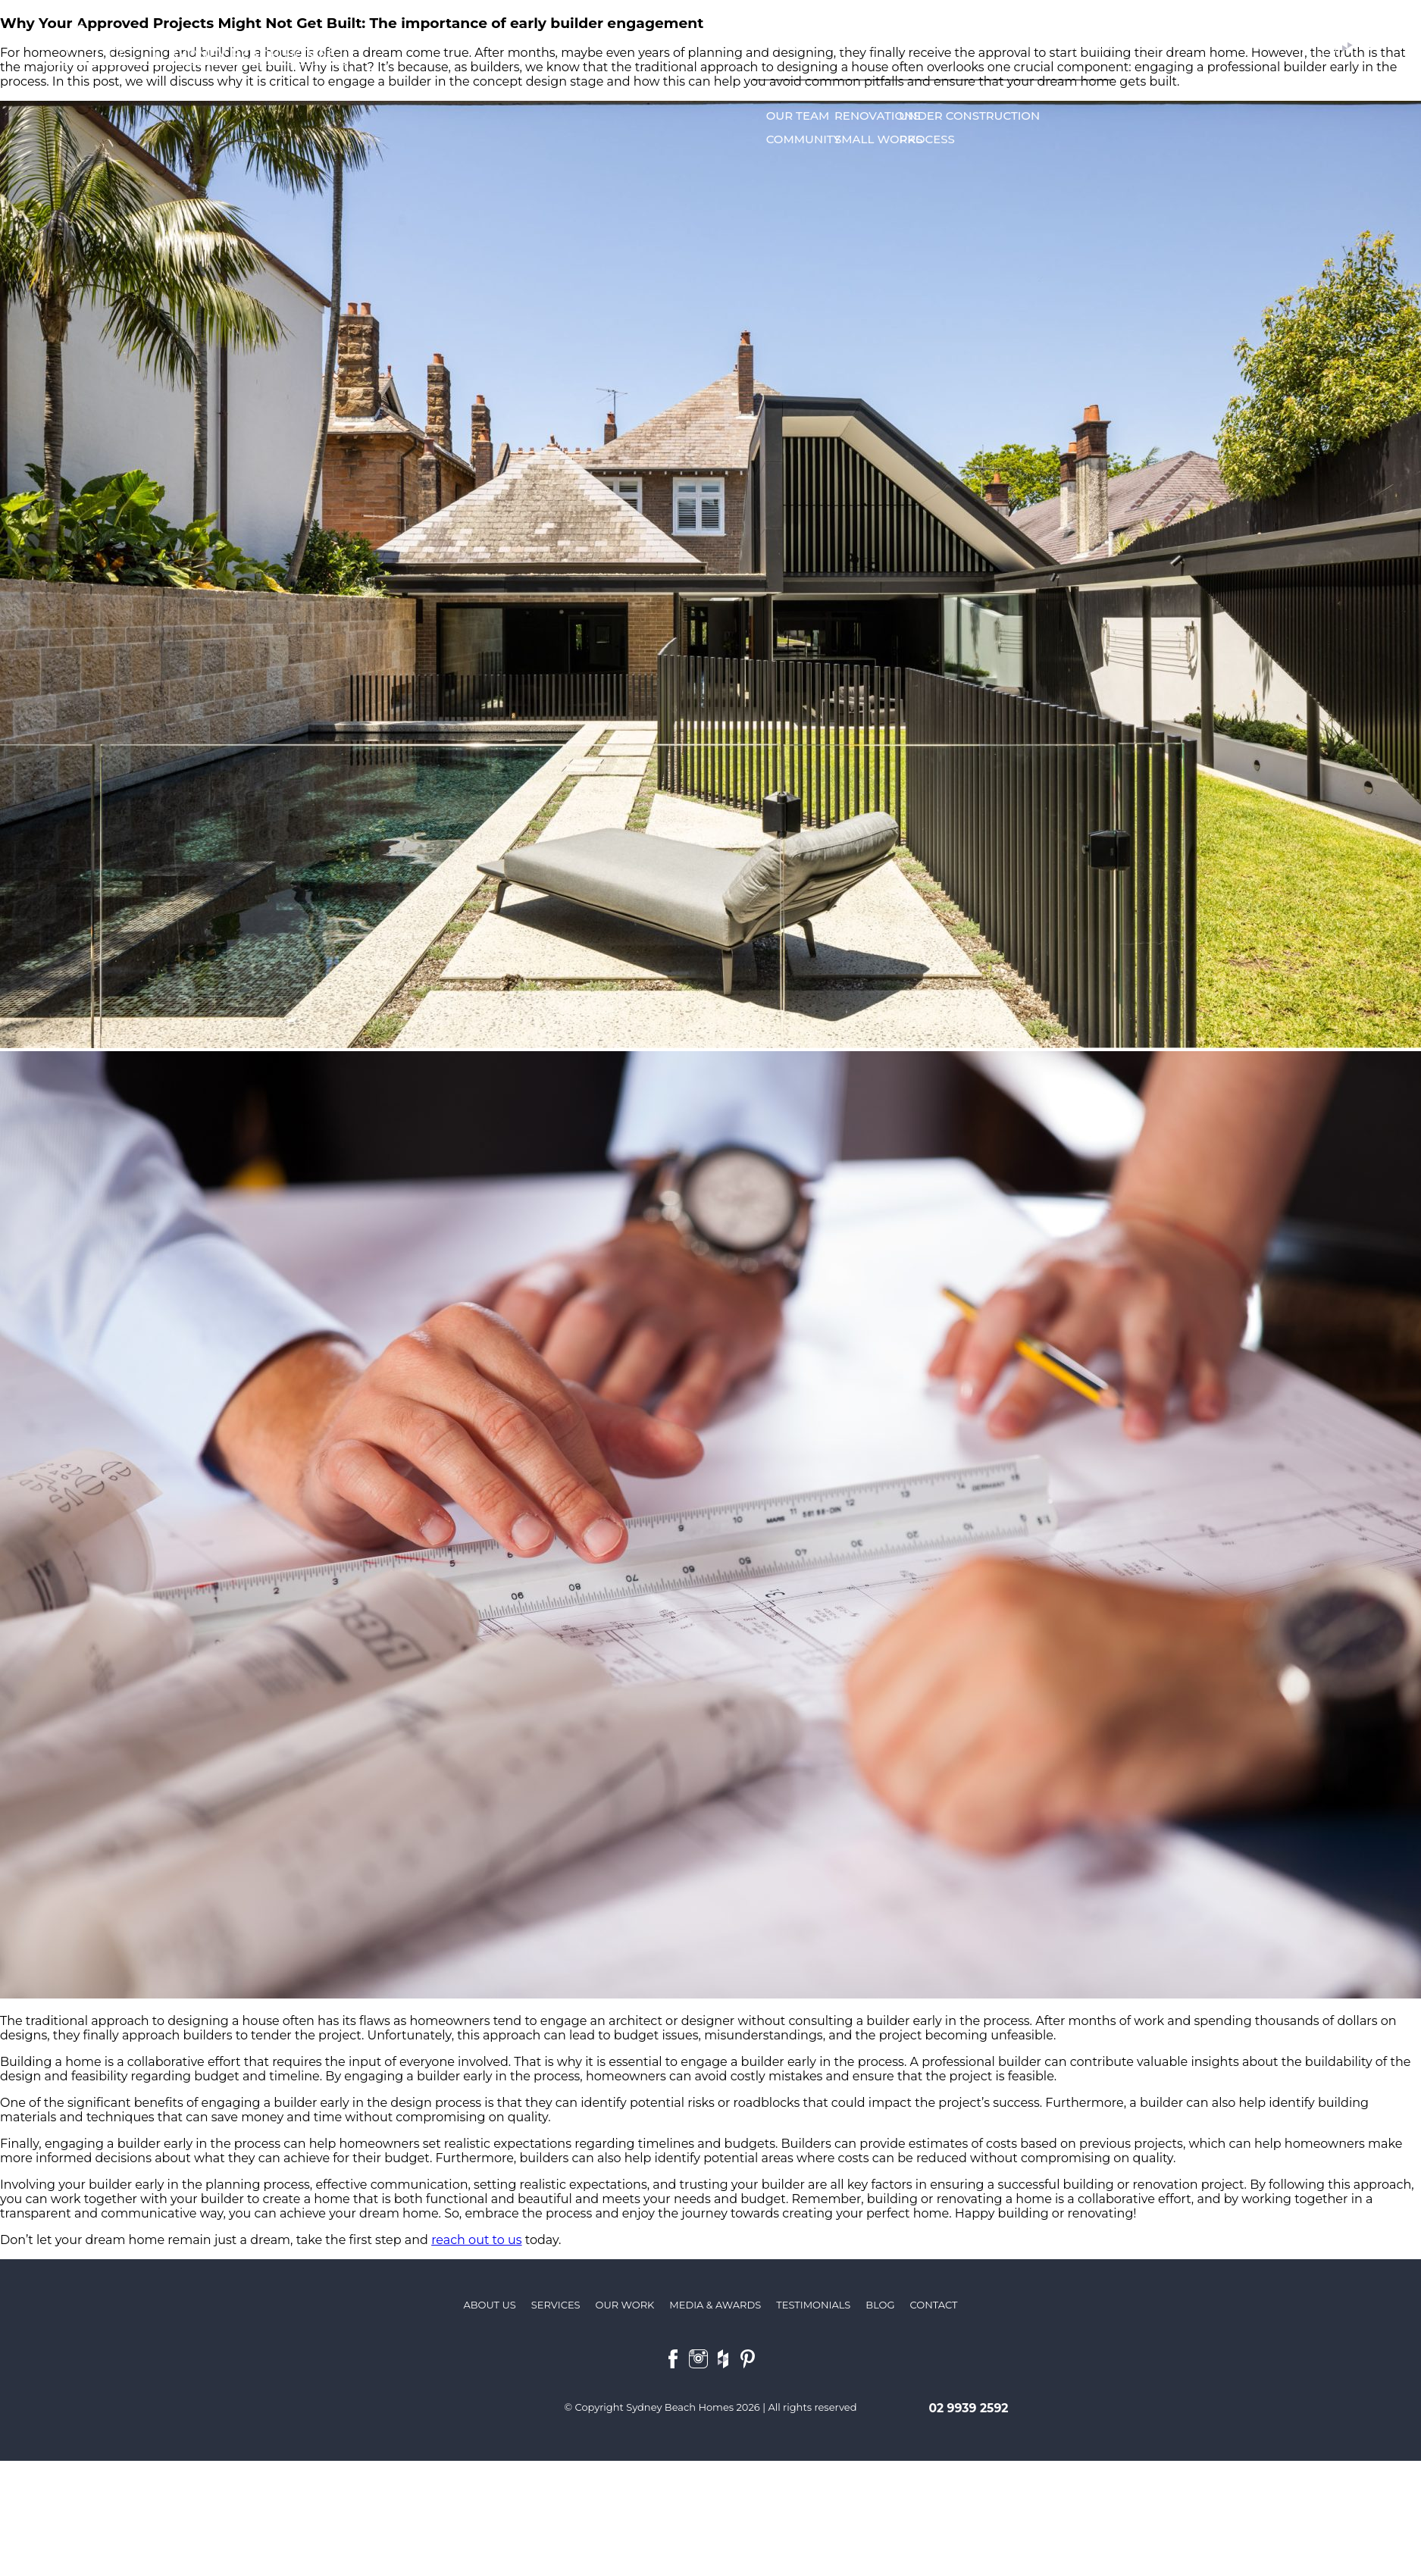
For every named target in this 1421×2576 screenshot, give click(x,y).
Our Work (625, 2305)
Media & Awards (1115, 46)
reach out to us (476, 2240)
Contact (1244, 46)
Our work (929, 46)
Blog (1191, 46)
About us (793, 46)
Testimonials (1013, 46)
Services (859, 46)
